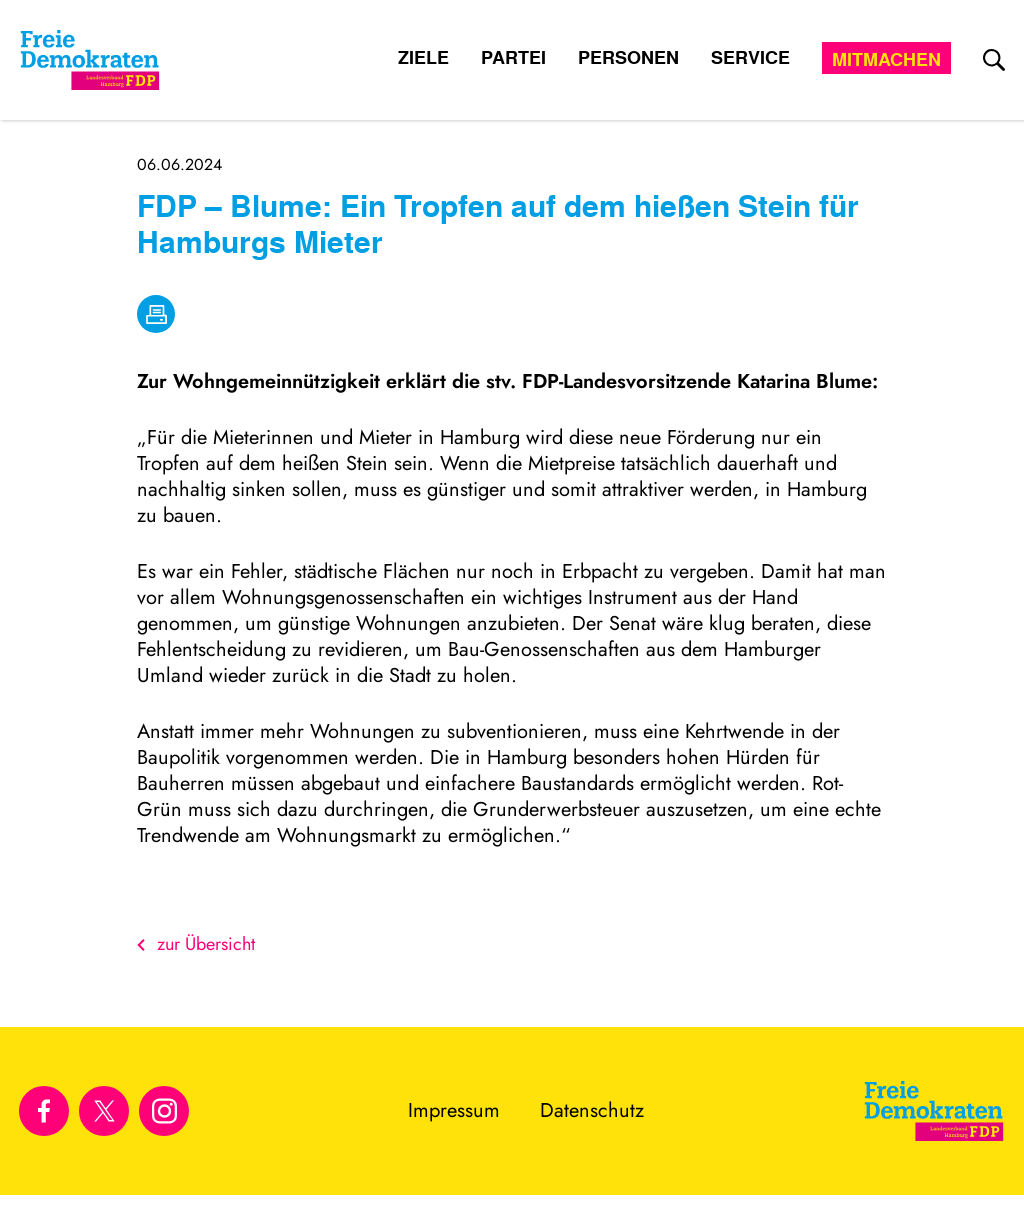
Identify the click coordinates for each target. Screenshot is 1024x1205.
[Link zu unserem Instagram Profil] (164, 1111)
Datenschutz (592, 1110)
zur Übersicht (196, 944)
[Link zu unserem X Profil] (104, 1111)
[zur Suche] (994, 60)
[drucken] (156, 314)
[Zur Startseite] (934, 1111)
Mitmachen (886, 59)
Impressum (454, 1110)
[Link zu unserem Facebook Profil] (44, 1111)
